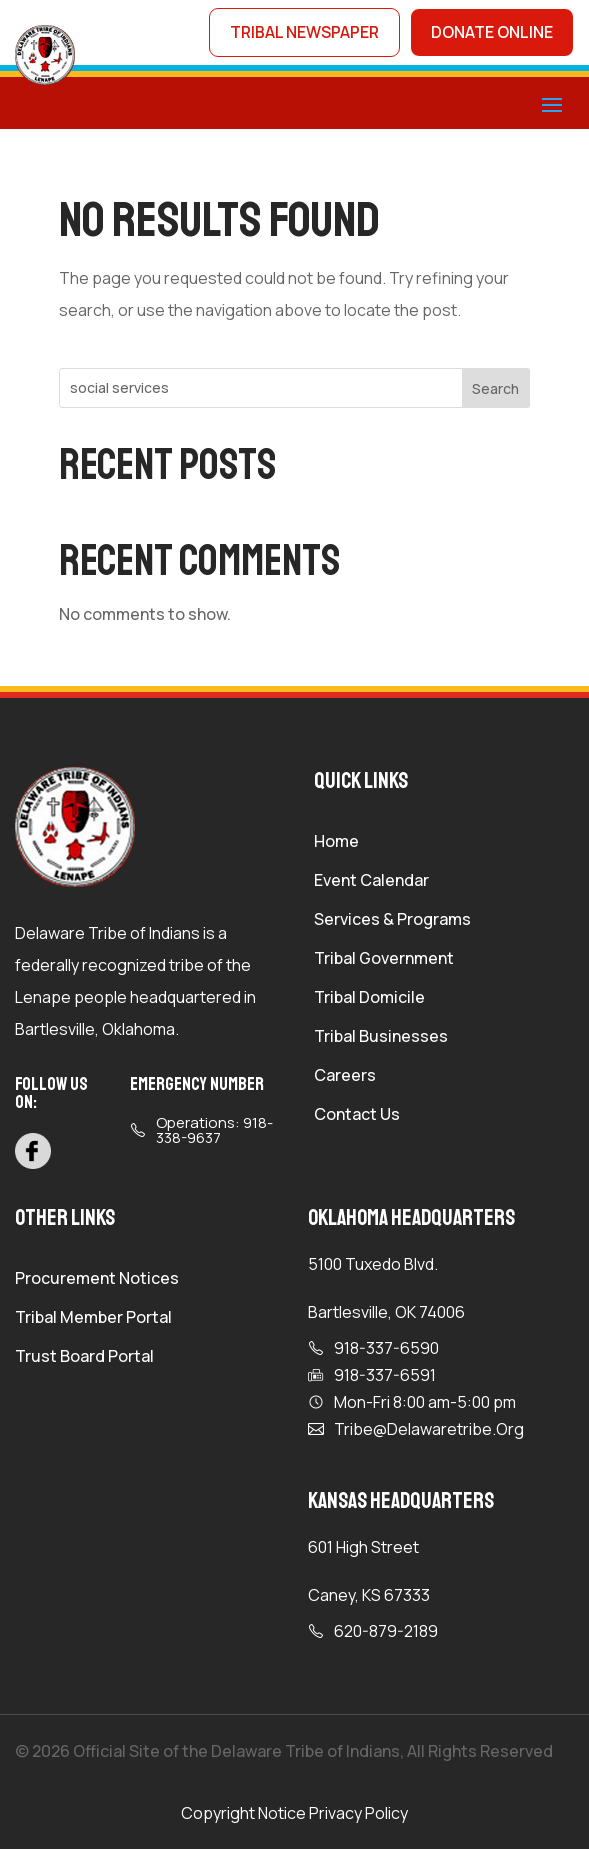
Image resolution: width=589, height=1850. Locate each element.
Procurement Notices (97, 1281)
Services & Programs (392, 922)
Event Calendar (371, 883)
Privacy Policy (358, 1814)
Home (336, 844)
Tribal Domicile (369, 1000)
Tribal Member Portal (93, 1320)
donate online (491, 33)
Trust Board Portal (84, 1359)
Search (495, 389)
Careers (345, 1078)
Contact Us (357, 1117)
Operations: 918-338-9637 (214, 1132)
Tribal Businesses (381, 1039)
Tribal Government (384, 961)
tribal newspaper (301, 33)
